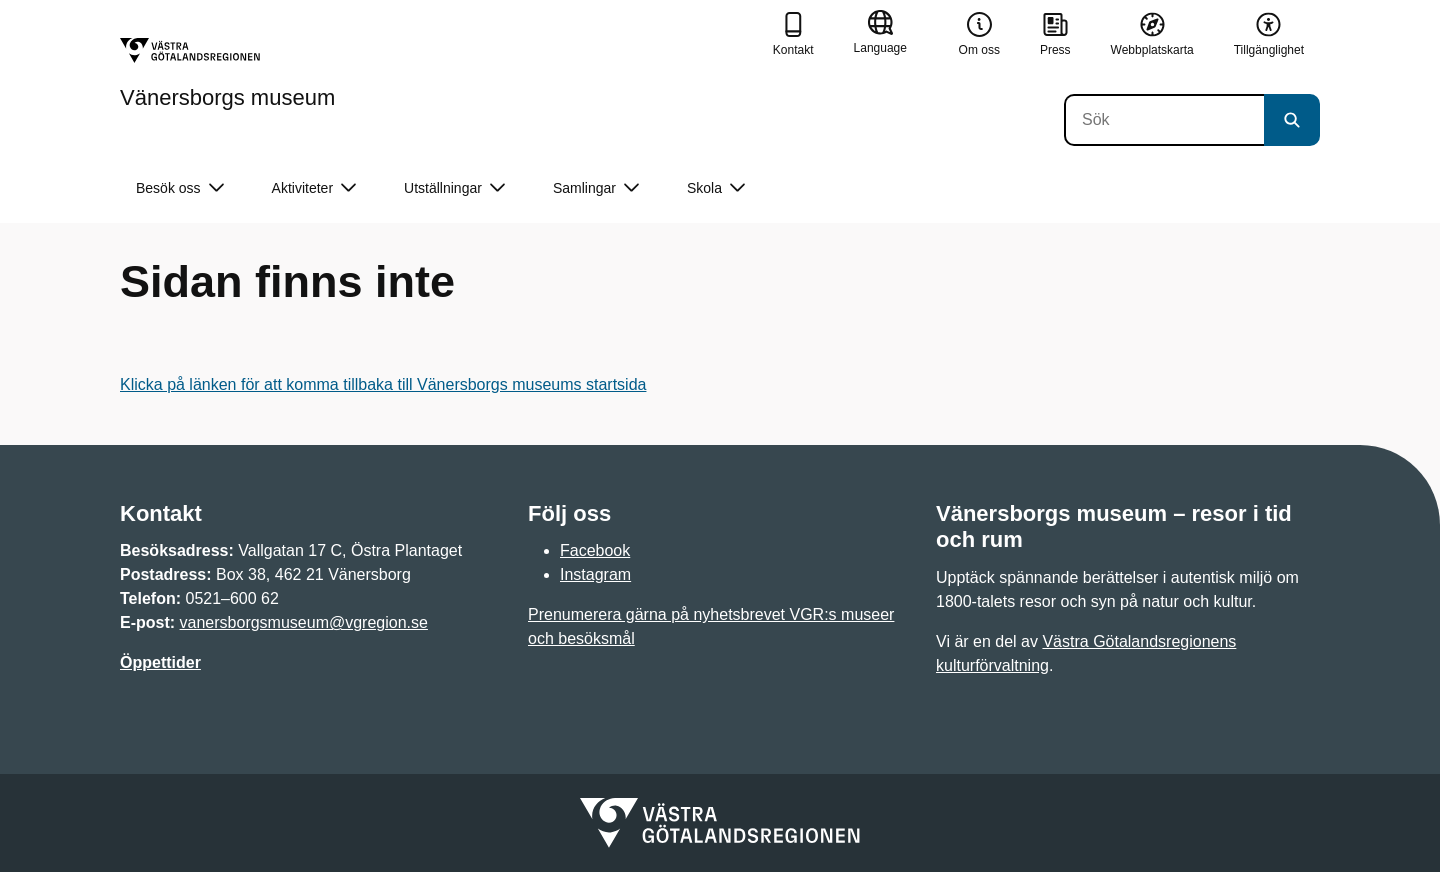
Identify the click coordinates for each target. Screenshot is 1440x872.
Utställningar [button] (454, 188)
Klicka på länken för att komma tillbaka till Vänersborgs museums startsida (383, 384)
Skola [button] (716, 188)
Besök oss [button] (180, 188)
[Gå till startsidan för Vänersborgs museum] (227, 73)
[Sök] (1164, 120)
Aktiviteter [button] (314, 188)
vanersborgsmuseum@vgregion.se (304, 622)
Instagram (595, 574)
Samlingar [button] (596, 188)
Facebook (595, 550)
